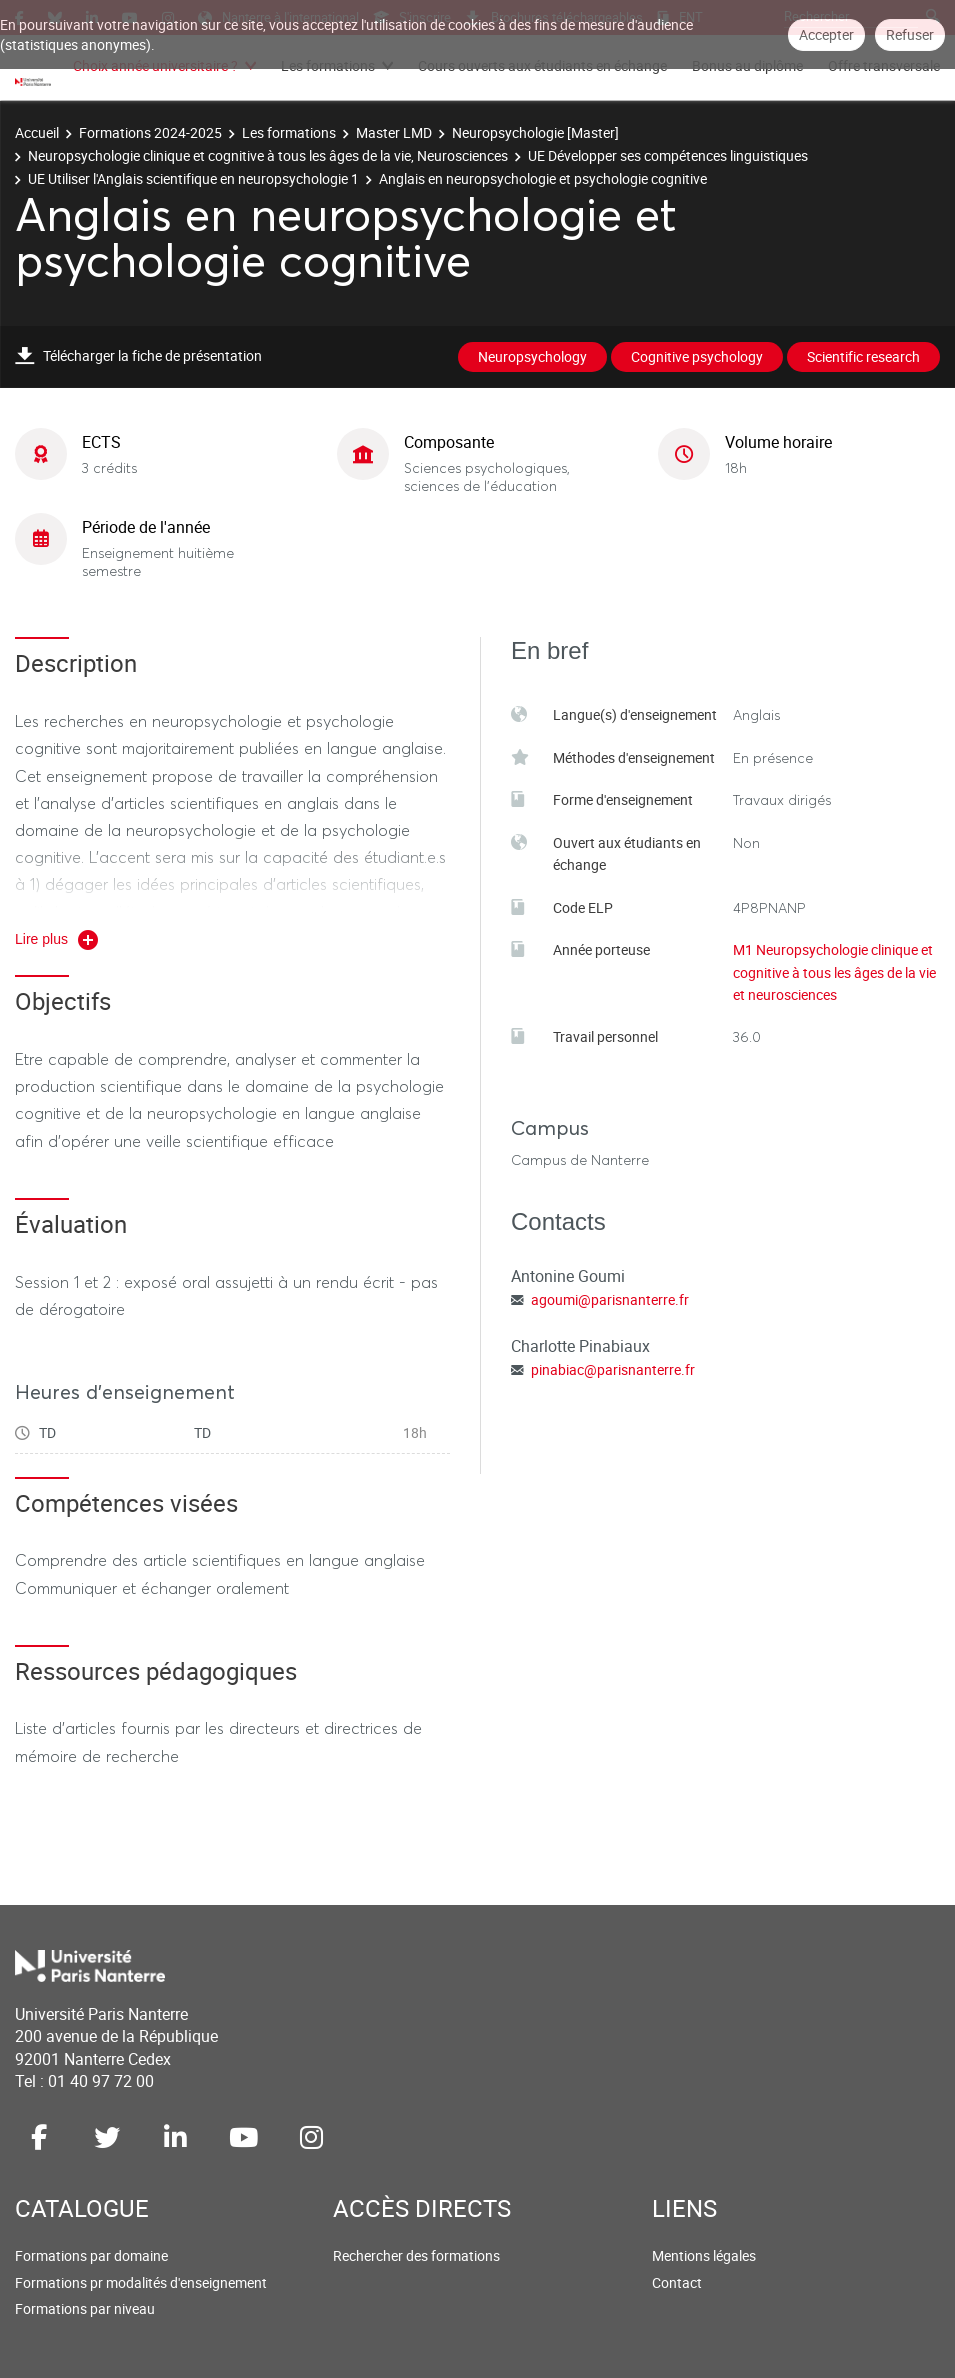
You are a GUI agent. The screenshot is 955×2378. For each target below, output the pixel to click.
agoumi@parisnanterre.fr (610, 1299)
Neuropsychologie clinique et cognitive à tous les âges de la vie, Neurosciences (268, 155)
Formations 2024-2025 (150, 132)
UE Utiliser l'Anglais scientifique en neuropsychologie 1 (193, 178)
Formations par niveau (85, 2308)
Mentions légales (704, 2255)
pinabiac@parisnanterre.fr (613, 1369)
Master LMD (394, 132)
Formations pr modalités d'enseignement (141, 2282)
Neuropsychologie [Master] (535, 132)
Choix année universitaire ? (155, 65)
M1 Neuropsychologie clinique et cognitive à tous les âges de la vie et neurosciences (834, 972)
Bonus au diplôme (747, 65)
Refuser (910, 34)
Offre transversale (884, 65)
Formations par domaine (91, 2255)
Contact (677, 2282)
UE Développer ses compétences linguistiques (668, 155)
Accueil (37, 132)
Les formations (328, 65)
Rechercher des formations (416, 2255)
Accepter (826, 34)
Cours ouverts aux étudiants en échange (542, 65)
